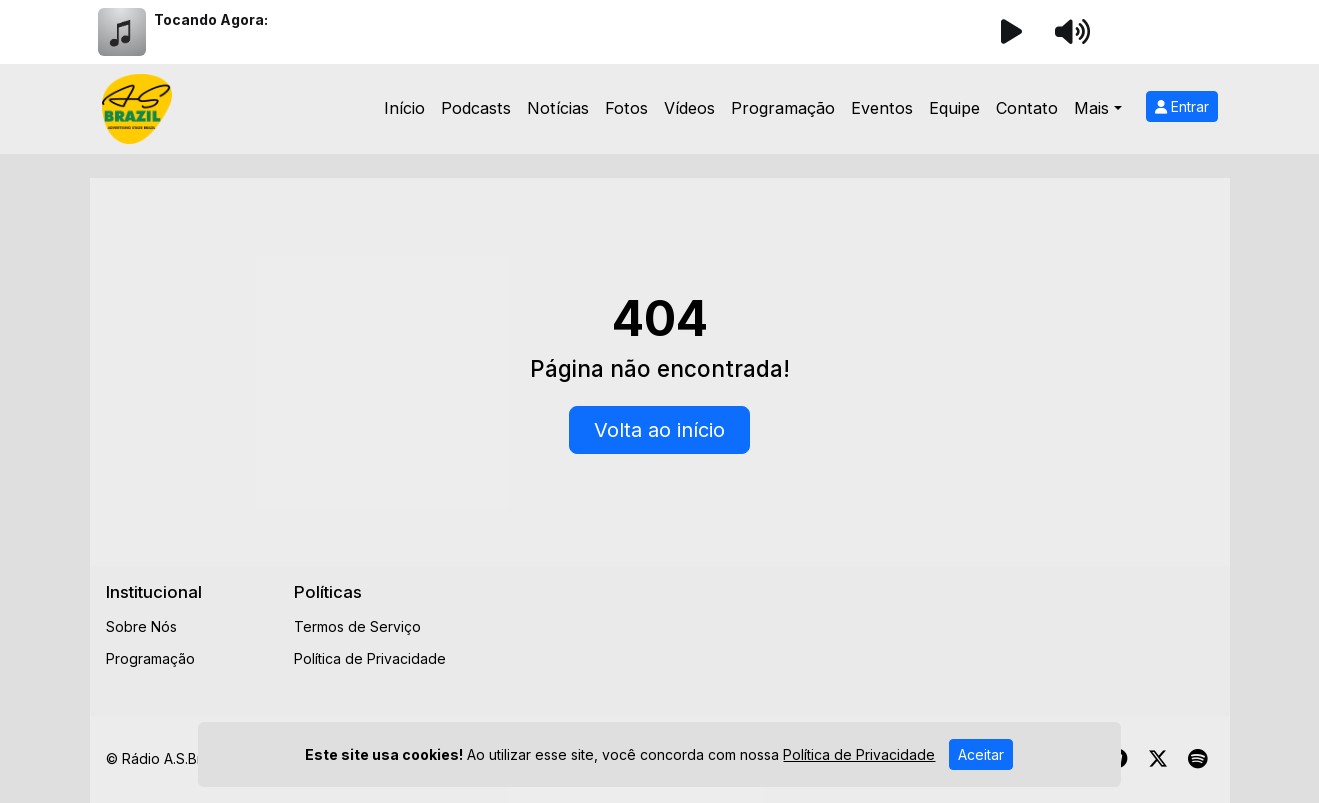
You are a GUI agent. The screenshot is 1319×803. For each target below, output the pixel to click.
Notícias (558, 108)
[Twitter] (1158, 759)
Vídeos (689, 108)
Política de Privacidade (370, 658)
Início (404, 108)
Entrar (1182, 106)
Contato (1027, 108)
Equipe (954, 108)
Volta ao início (659, 430)
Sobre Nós (141, 626)
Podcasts (476, 108)
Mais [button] (1091, 108)
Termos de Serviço (357, 626)
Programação (783, 108)
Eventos (882, 108)
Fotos (626, 108)
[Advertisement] (847, 627)
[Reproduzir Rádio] (1012, 32)
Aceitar (981, 754)
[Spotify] (1197, 759)
